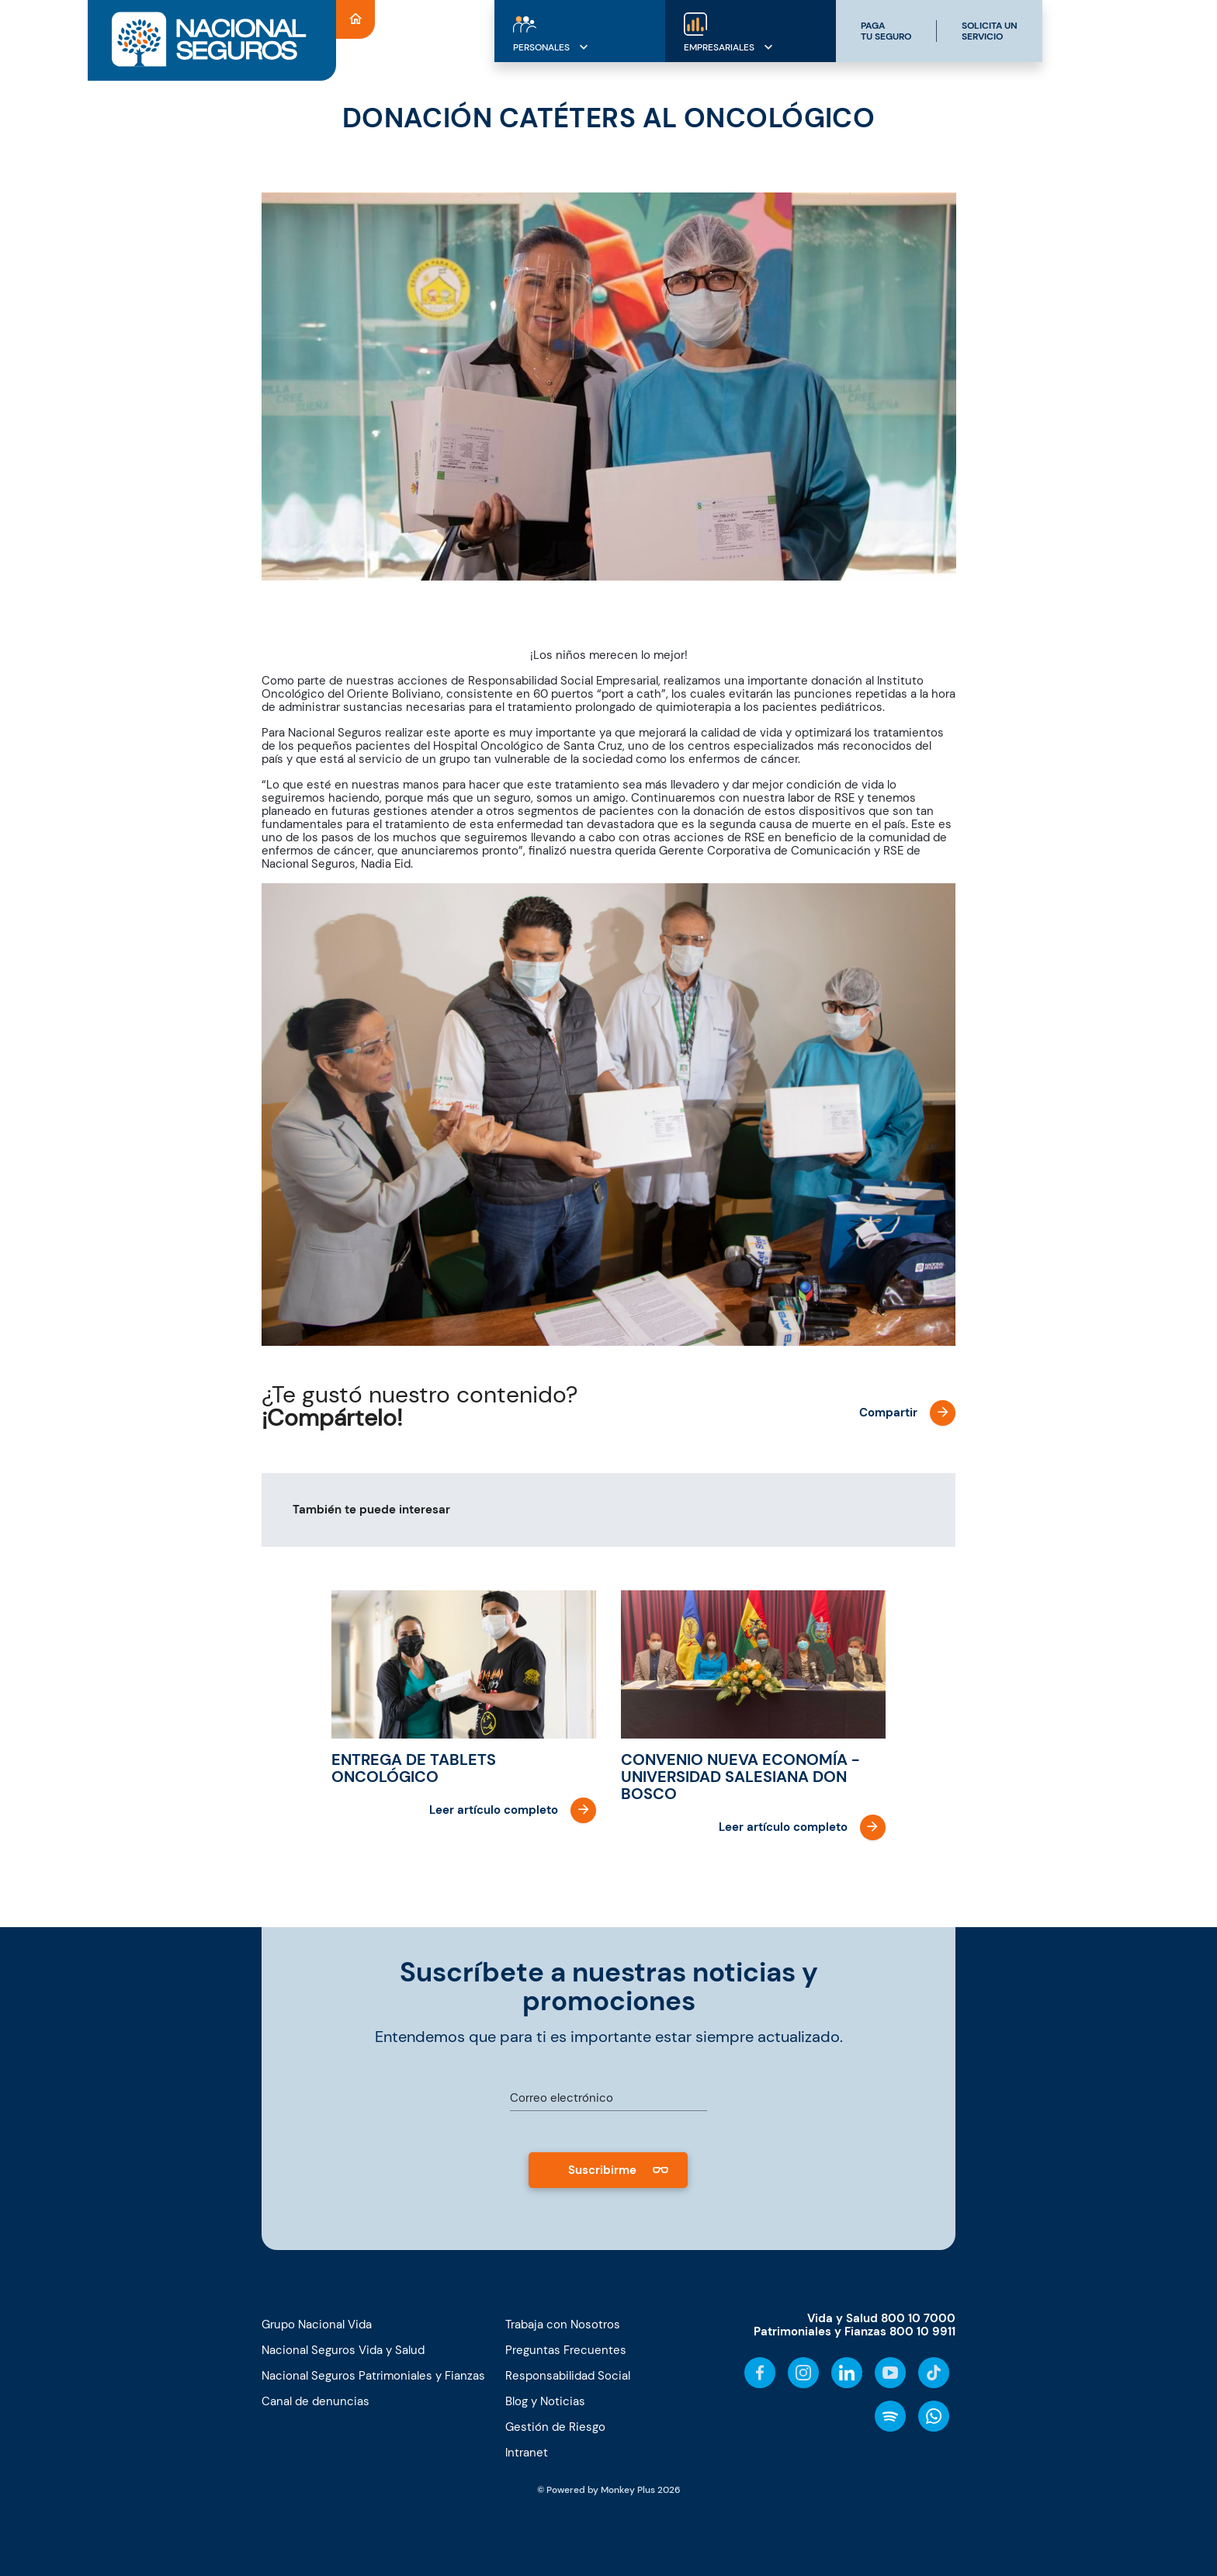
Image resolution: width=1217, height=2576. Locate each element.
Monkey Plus (628, 2490)
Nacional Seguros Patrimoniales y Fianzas (373, 2376)
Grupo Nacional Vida (317, 2324)
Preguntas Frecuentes (565, 2350)
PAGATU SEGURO (886, 31)
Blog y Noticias (545, 2401)
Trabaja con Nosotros (562, 2324)
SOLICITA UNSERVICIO (990, 31)
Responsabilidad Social (567, 2376)
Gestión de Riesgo (555, 2427)
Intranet (526, 2452)
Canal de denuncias (315, 2401)
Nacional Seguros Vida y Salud (343, 2350)
